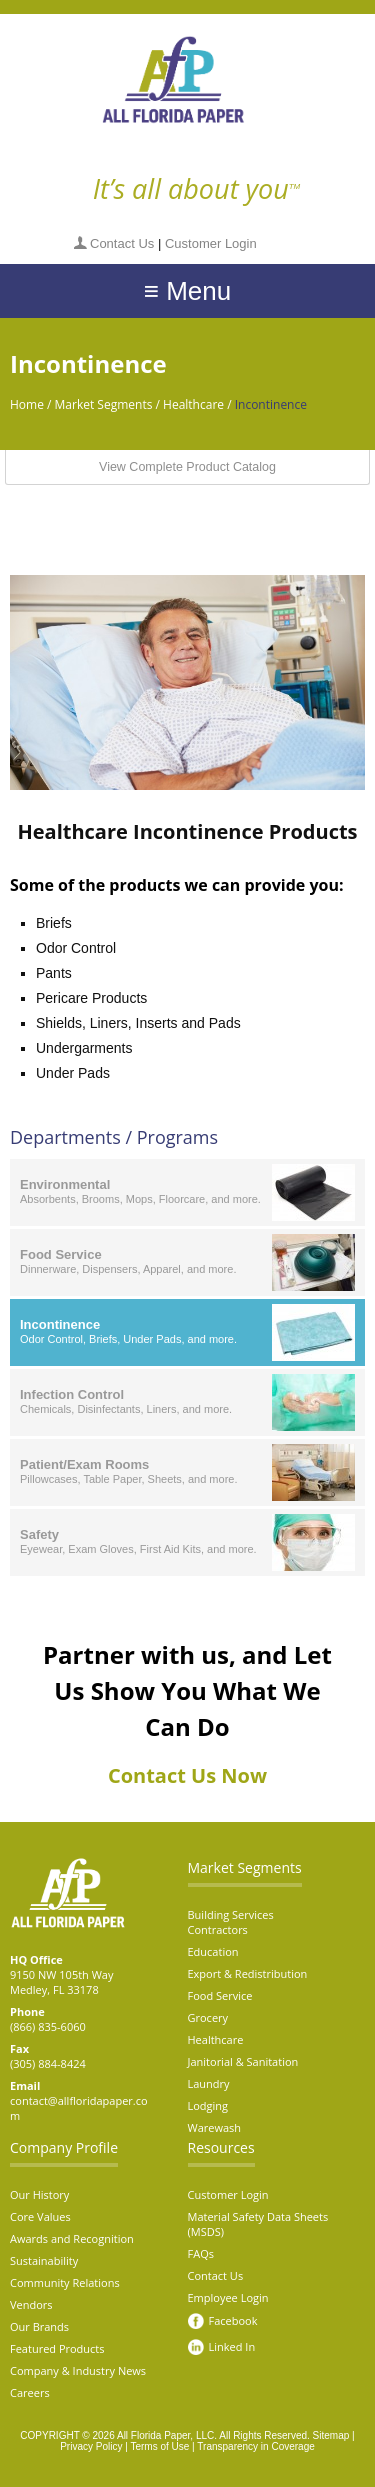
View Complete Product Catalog (187, 467)
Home (27, 404)
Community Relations (65, 2282)
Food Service (220, 1995)
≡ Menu (187, 291)
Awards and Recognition (72, 2238)
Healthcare (193, 404)
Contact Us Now (187, 1775)
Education (213, 1951)
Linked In (232, 2346)
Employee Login (228, 2297)
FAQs (201, 2253)
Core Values (40, 2216)
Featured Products (57, 2348)
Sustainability (44, 2260)
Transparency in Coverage (255, 2446)
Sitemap (331, 2435)
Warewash (215, 2127)
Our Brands (39, 2326)
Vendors (31, 2304)
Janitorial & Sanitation (243, 2061)
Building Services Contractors (231, 1922)
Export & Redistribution (248, 1973)
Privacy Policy (91, 2446)
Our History (39, 2194)
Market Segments (104, 404)
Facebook (233, 2320)
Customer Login (211, 243)
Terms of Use (159, 2446)
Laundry (209, 2083)
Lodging (208, 2105)
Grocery (208, 2017)
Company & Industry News (78, 2370)
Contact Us (122, 243)
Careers (30, 2392)
